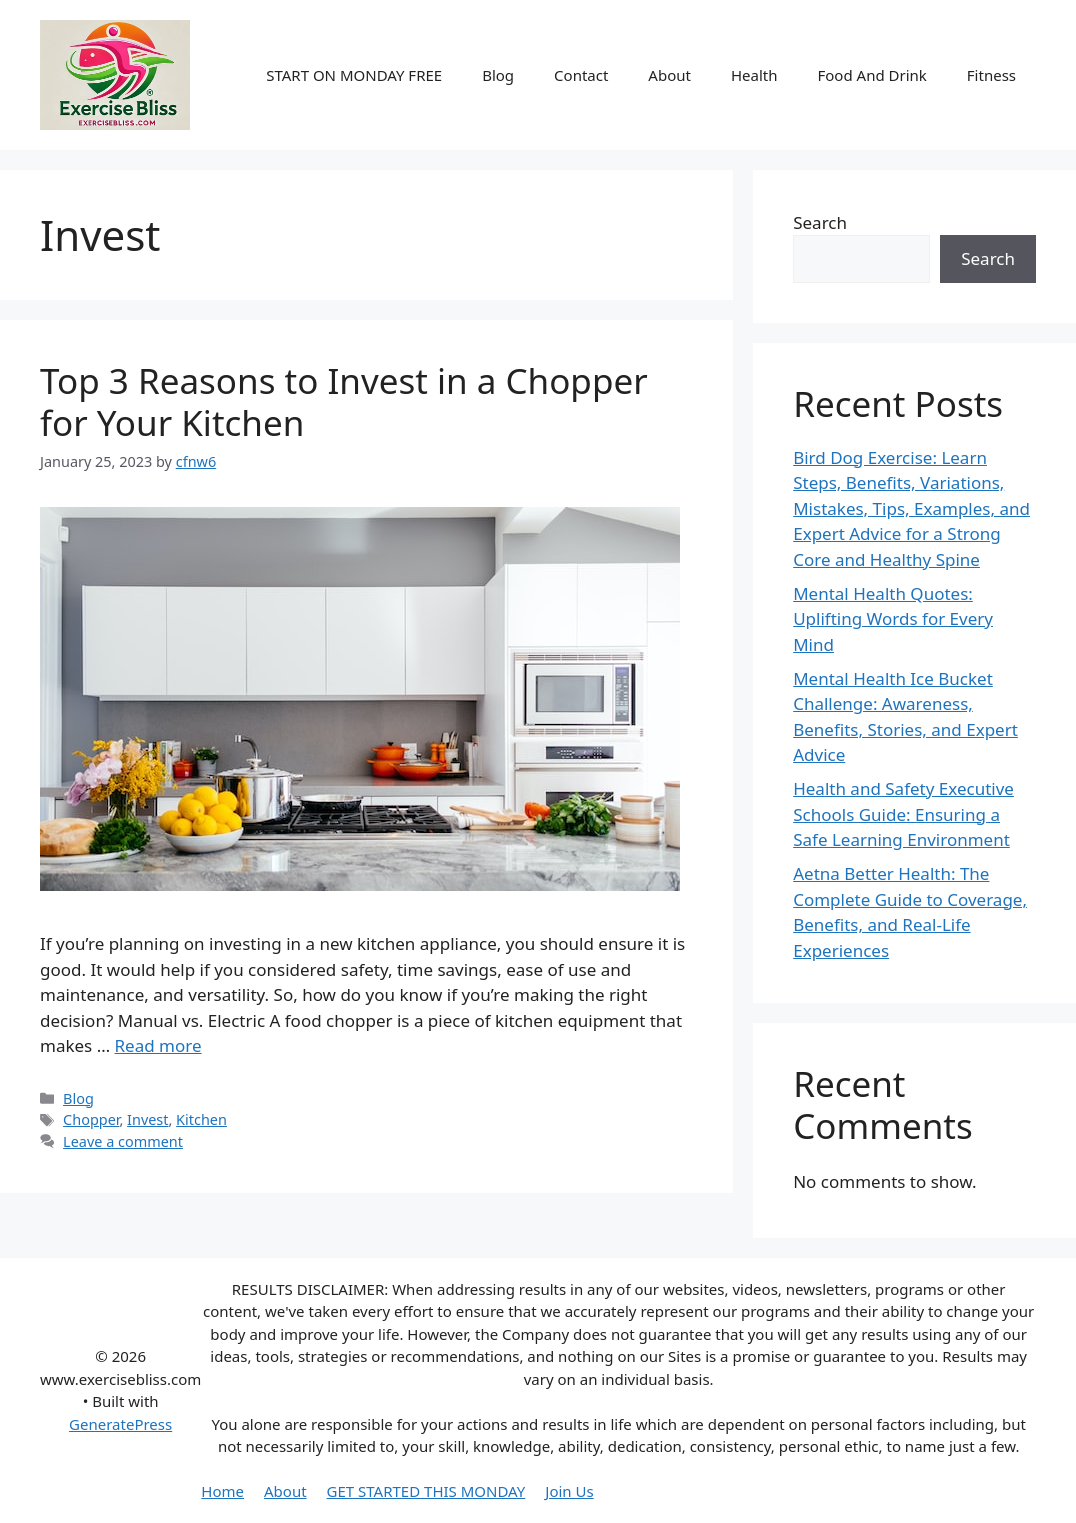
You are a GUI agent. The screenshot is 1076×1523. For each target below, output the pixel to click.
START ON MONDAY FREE (354, 75)
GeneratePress (120, 1424)
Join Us (569, 1491)
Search (820, 222)
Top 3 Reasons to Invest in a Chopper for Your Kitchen (344, 401)
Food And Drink (871, 75)
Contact (581, 75)
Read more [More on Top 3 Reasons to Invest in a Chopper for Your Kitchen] (158, 1045)
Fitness (991, 75)
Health (754, 75)
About (669, 75)
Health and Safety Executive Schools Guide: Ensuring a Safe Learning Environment (903, 814)
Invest (147, 1119)
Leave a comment (123, 1141)
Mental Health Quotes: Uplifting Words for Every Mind (893, 619)
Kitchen (201, 1119)
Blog (498, 75)
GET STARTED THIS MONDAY (426, 1491)
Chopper (91, 1119)
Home (222, 1491)
